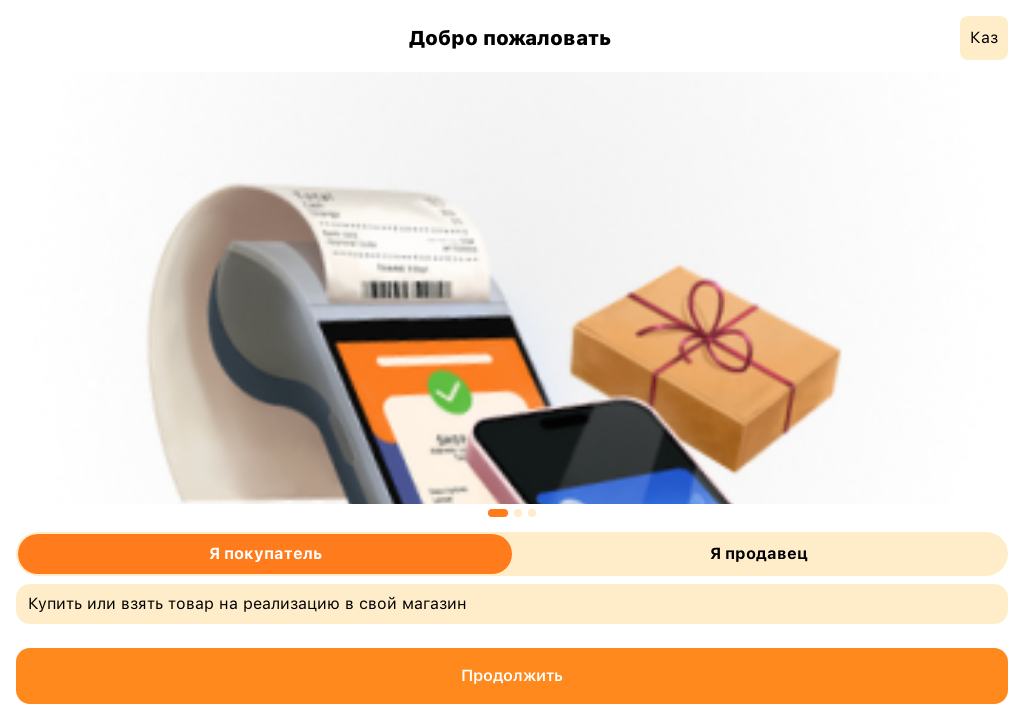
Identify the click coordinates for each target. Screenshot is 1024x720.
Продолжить (512, 675)
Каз (984, 37)
